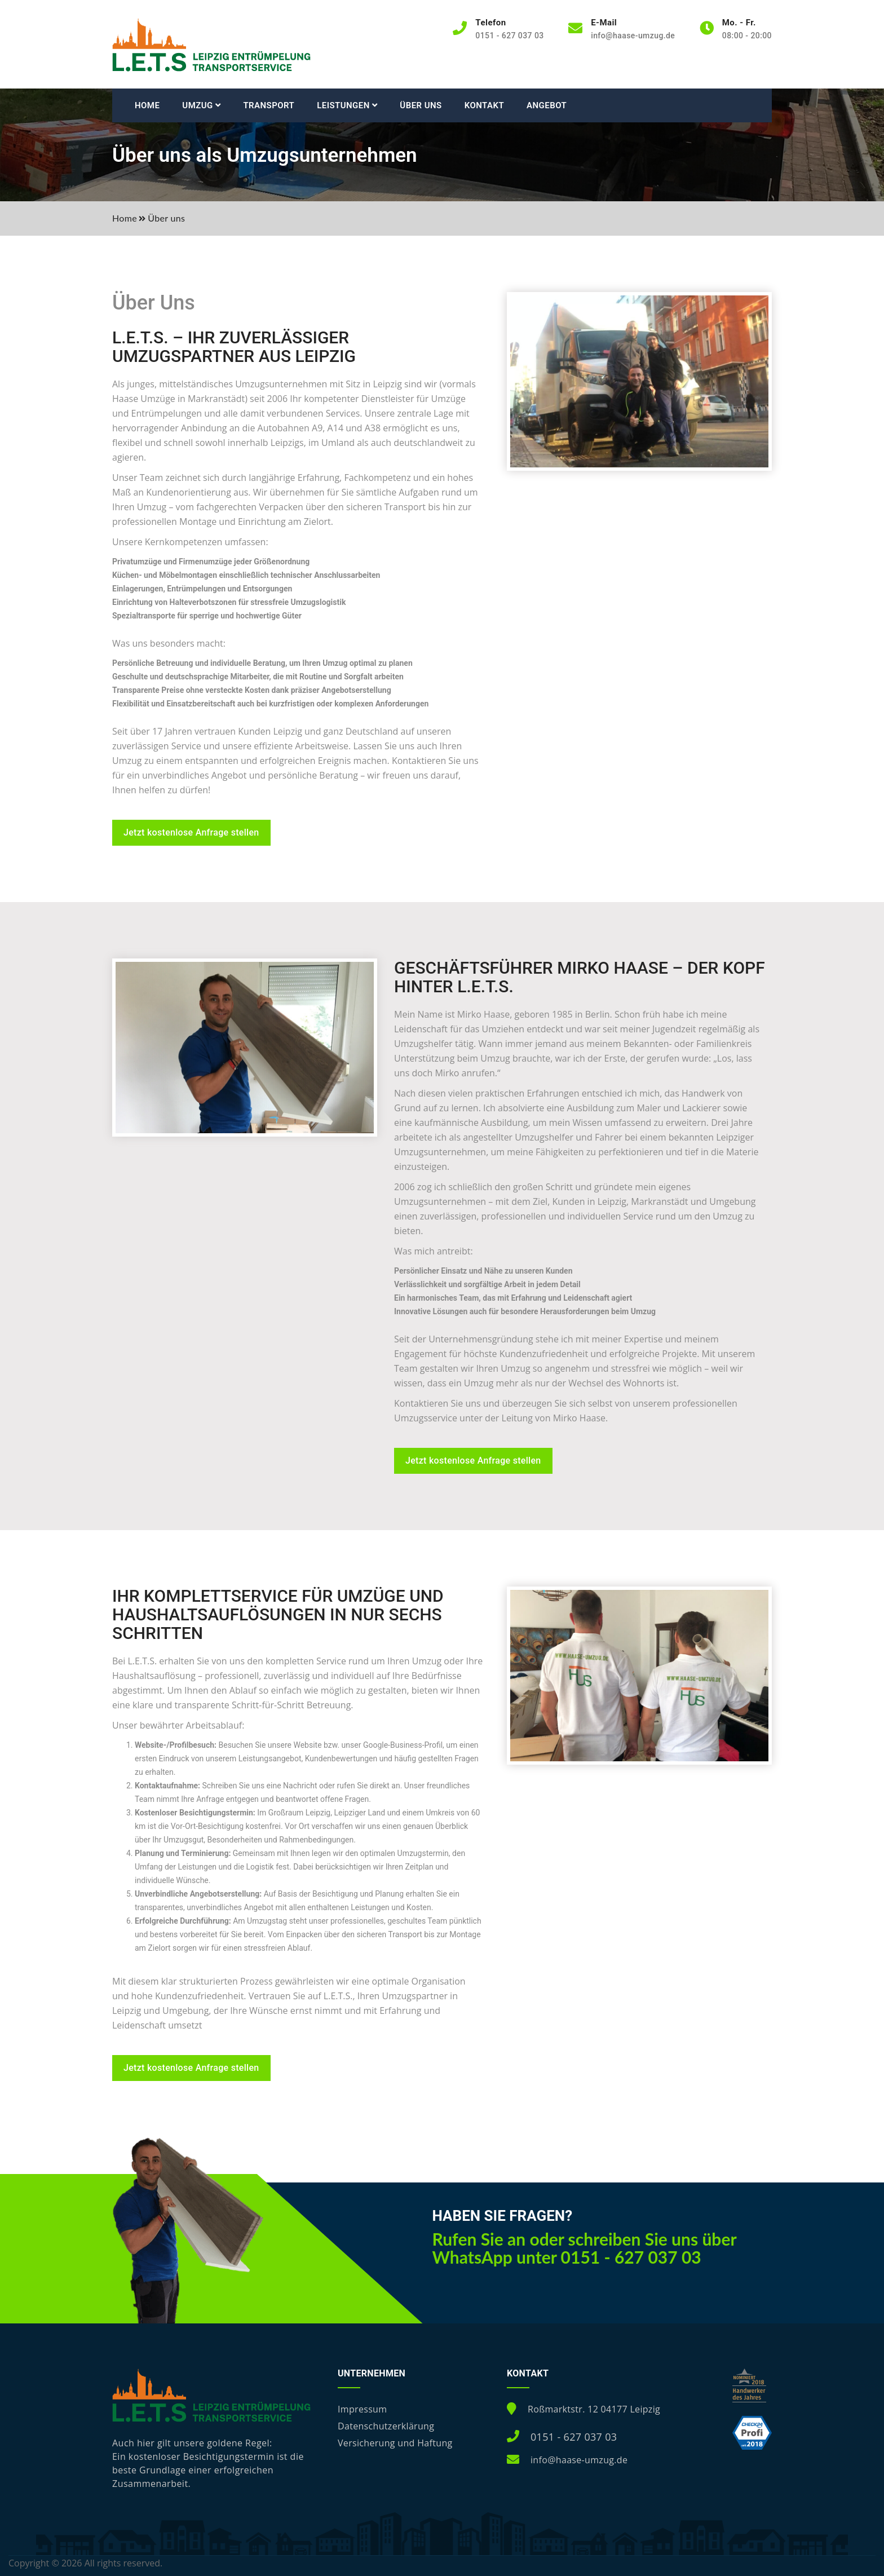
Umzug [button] (201, 105)
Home (147, 105)
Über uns (420, 105)
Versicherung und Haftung (395, 2443)
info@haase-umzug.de (633, 35)
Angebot (547, 105)
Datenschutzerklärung (386, 2426)
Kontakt (484, 105)
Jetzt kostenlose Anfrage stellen (191, 832)
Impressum (362, 2409)
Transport (268, 105)
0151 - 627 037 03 (574, 2437)
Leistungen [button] (347, 105)
